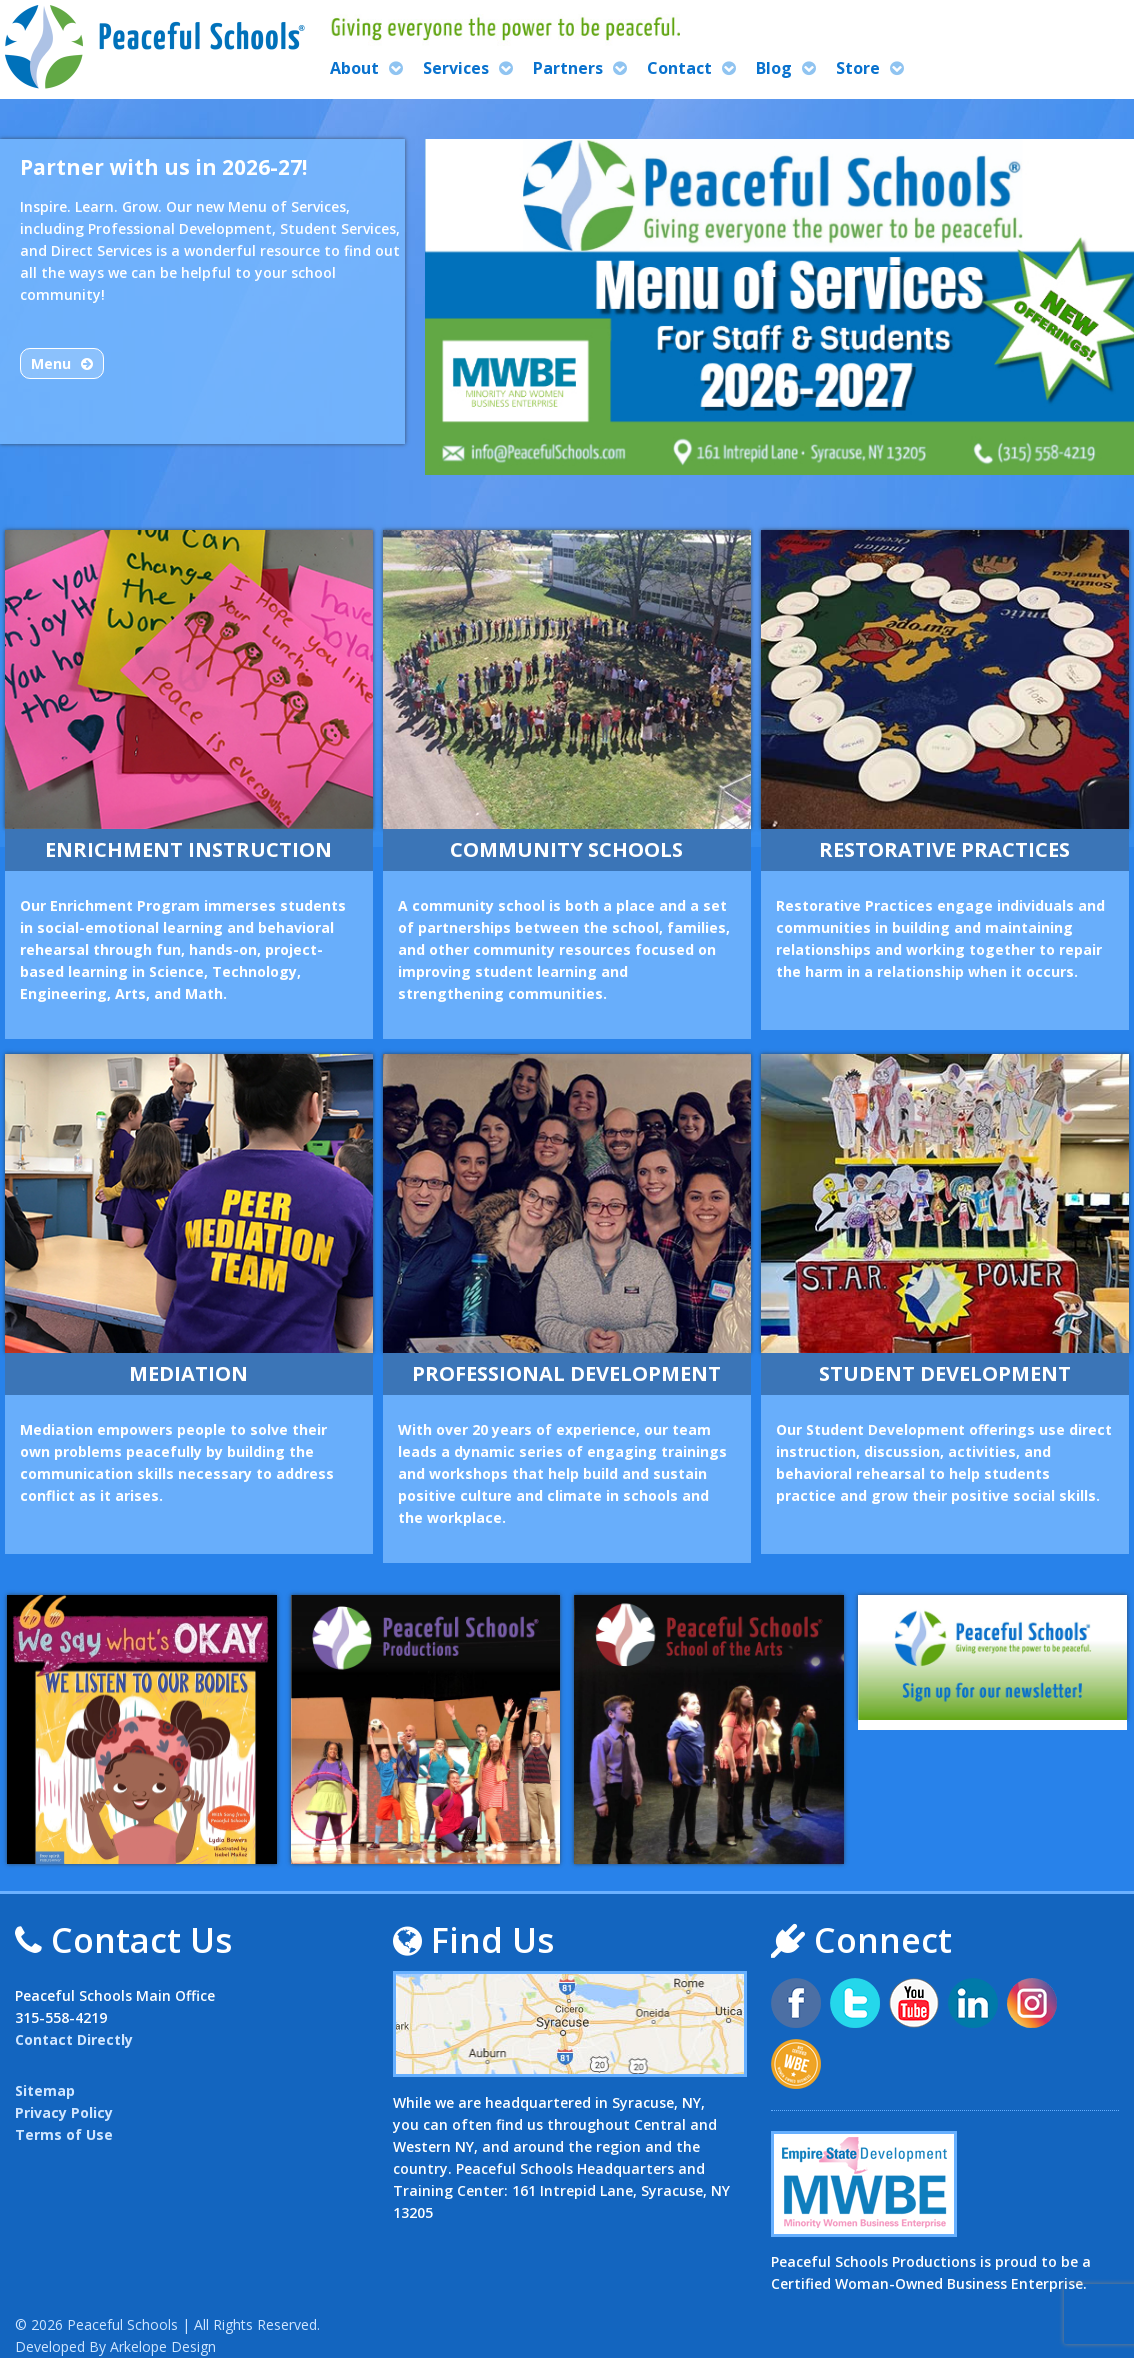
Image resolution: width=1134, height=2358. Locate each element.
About (354, 68)
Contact (679, 68)
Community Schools (566, 849)
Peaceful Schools (122, 2324)
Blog (774, 68)
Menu (51, 363)
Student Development (945, 1373)
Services (456, 68)
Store (858, 68)
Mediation (188, 1373)
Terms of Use (64, 2134)
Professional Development (566, 1373)
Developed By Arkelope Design (115, 2346)
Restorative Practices (944, 849)
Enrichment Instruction (188, 849)
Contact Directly (74, 2039)
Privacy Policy (64, 2112)
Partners (568, 68)
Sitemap (45, 2090)
